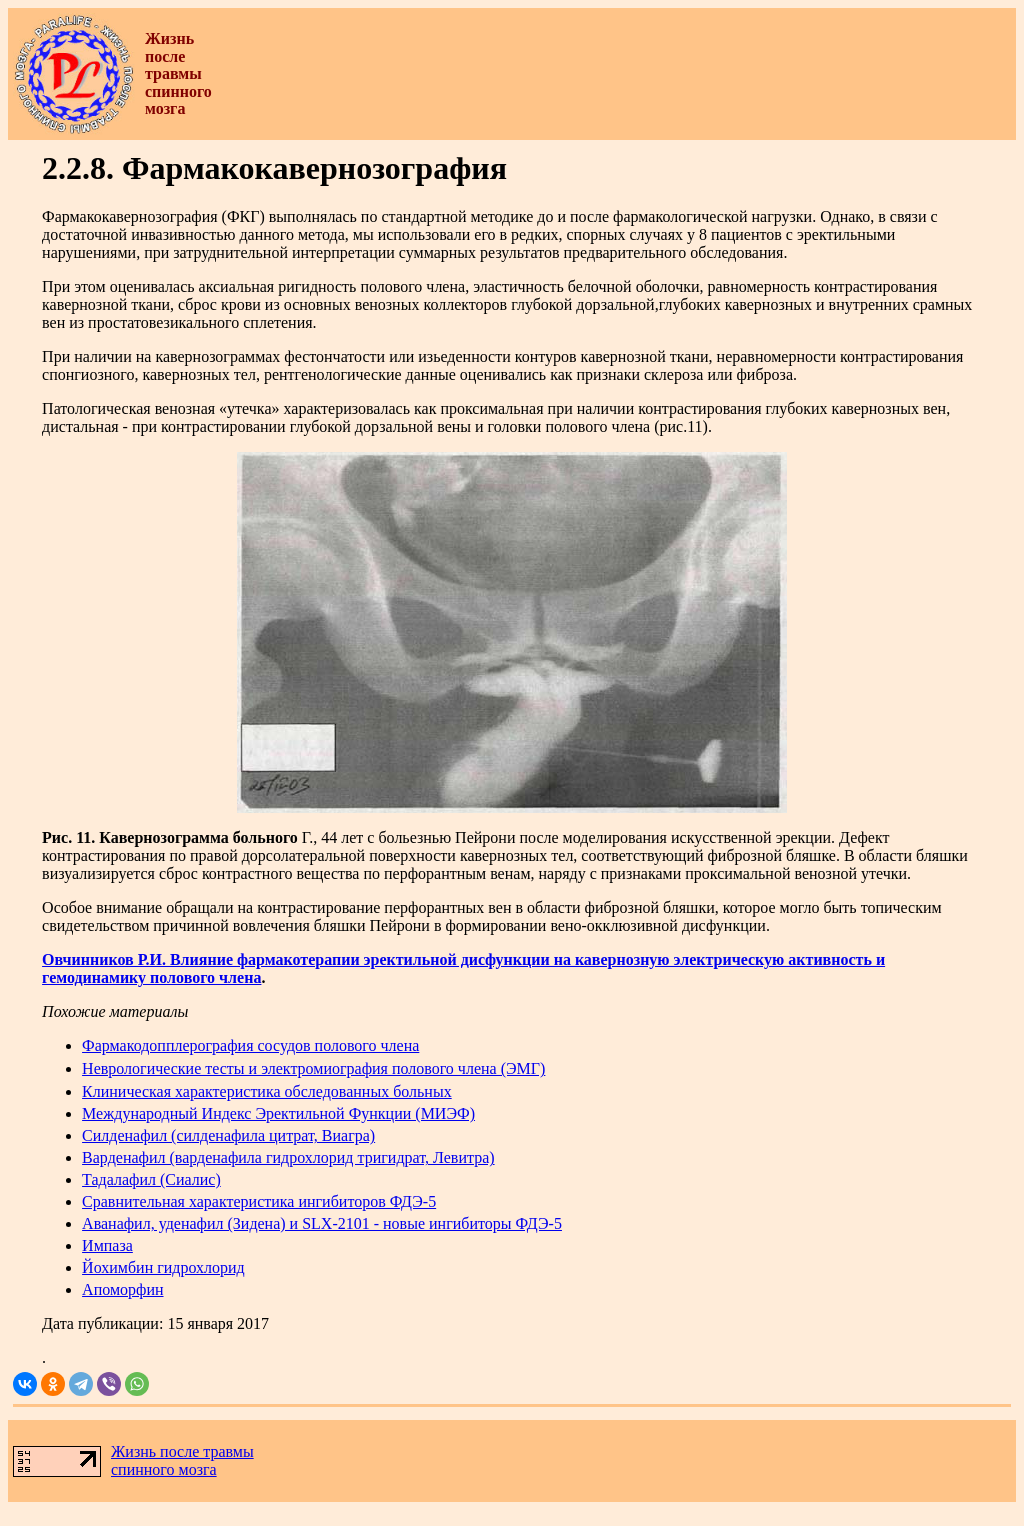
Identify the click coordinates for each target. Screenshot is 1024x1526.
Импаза (107, 1245)
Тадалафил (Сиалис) (151, 1179)
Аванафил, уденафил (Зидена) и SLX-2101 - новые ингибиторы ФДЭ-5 (322, 1223)
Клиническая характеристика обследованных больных (267, 1091)
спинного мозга (164, 1469)
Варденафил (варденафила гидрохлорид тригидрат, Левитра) (288, 1157)
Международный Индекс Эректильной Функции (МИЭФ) (278, 1113)
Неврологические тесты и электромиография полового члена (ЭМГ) (313, 1068)
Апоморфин (122, 1289)
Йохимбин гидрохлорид (163, 1267)
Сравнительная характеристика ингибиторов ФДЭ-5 (259, 1201)
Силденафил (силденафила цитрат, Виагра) (228, 1135)
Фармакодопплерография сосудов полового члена (250, 1045)
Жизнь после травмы (182, 1451)
